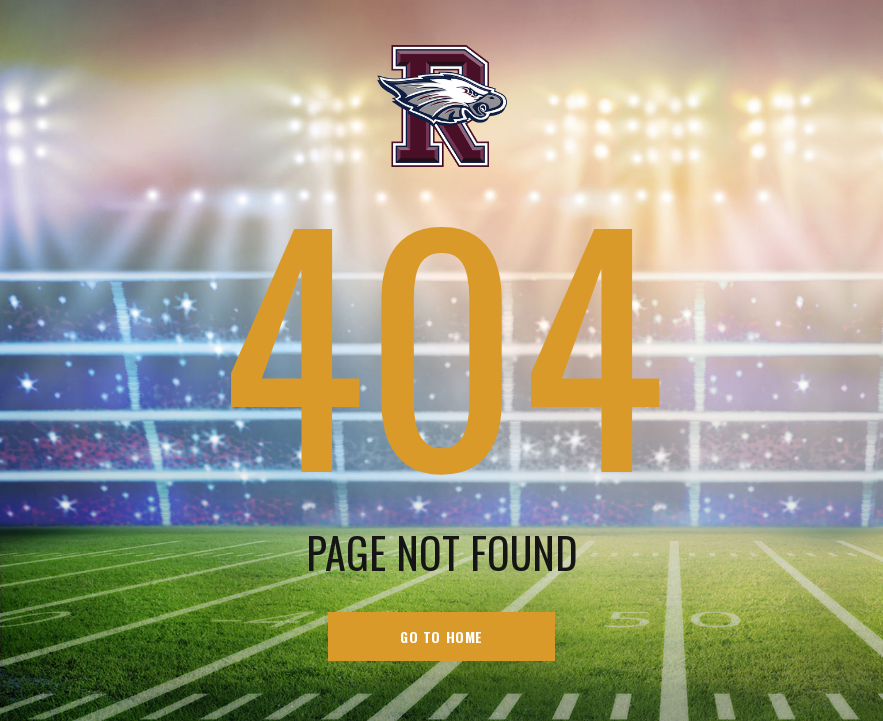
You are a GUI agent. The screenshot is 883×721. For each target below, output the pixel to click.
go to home (441, 636)
